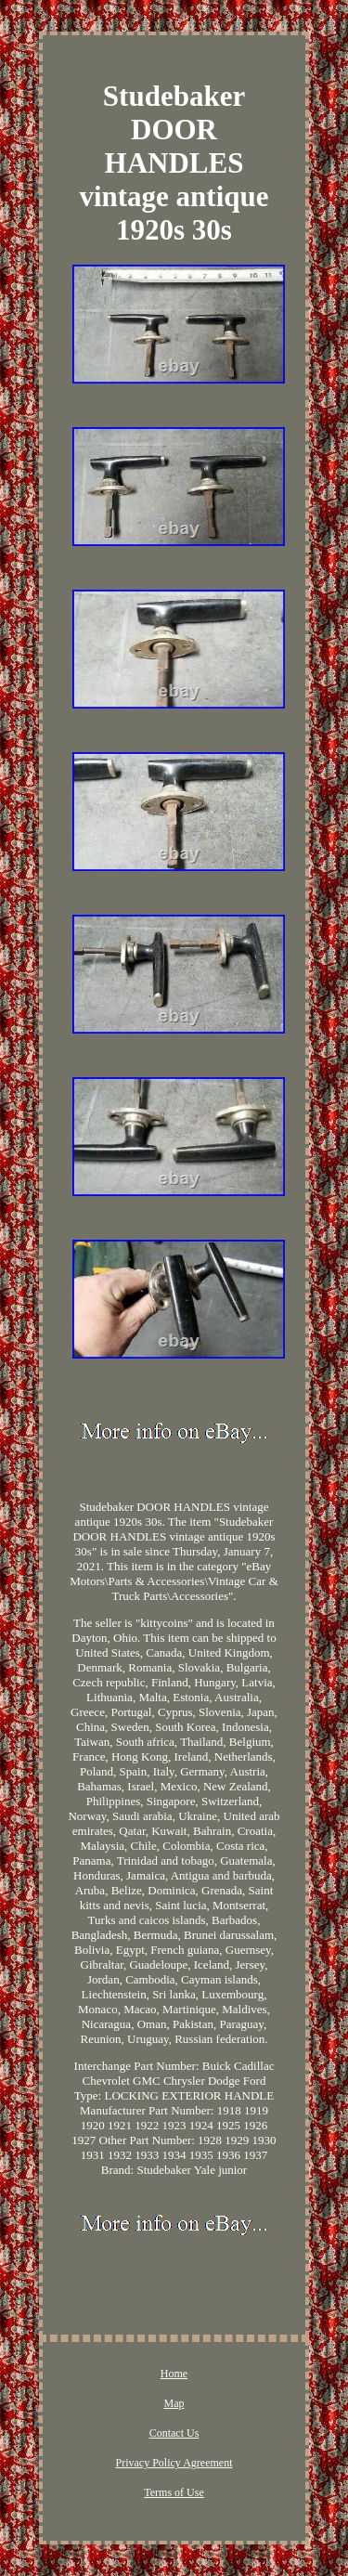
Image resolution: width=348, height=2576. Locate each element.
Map (174, 2403)
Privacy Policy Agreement (174, 2462)
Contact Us (174, 2432)
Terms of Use (173, 2492)
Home (174, 2373)
